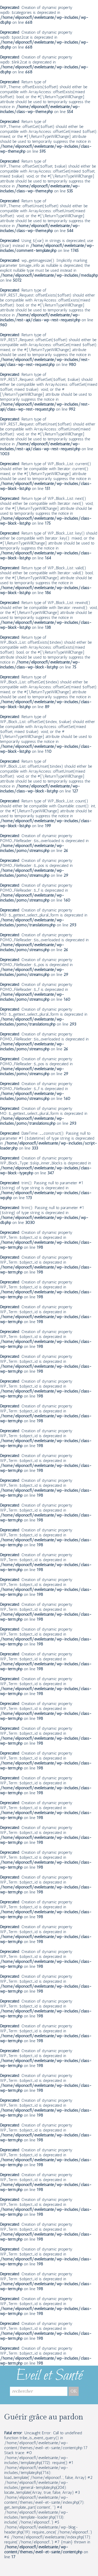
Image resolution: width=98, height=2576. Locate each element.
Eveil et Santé (49, 2376)
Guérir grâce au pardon (43, 2417)
